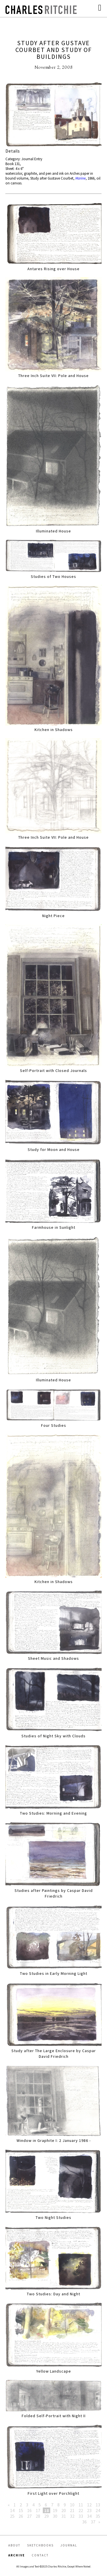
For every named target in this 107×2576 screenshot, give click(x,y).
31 (63, 2516)
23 (89, 2510)
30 (55, 2516)
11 (80, 2505)
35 (98, 2516)
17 (38, 2510)
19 (55, 2510)
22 (80, 2510)
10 (72, 2505)
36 (84, 2522)
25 (12, 2516)
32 (72, 2516)
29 (46, 2516)
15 (21, 2510)
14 (12, 2510)
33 (80, 2516)
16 (29, 2510)
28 (38, 2516)
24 (98, 2510)
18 (46, 2510)
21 (72, 2510)
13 (98, 2505)
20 (63, 2510)
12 (89, 2505)
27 (29, 2516)
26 (21, 2516)
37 (93, 2522)
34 (89, 2516)
